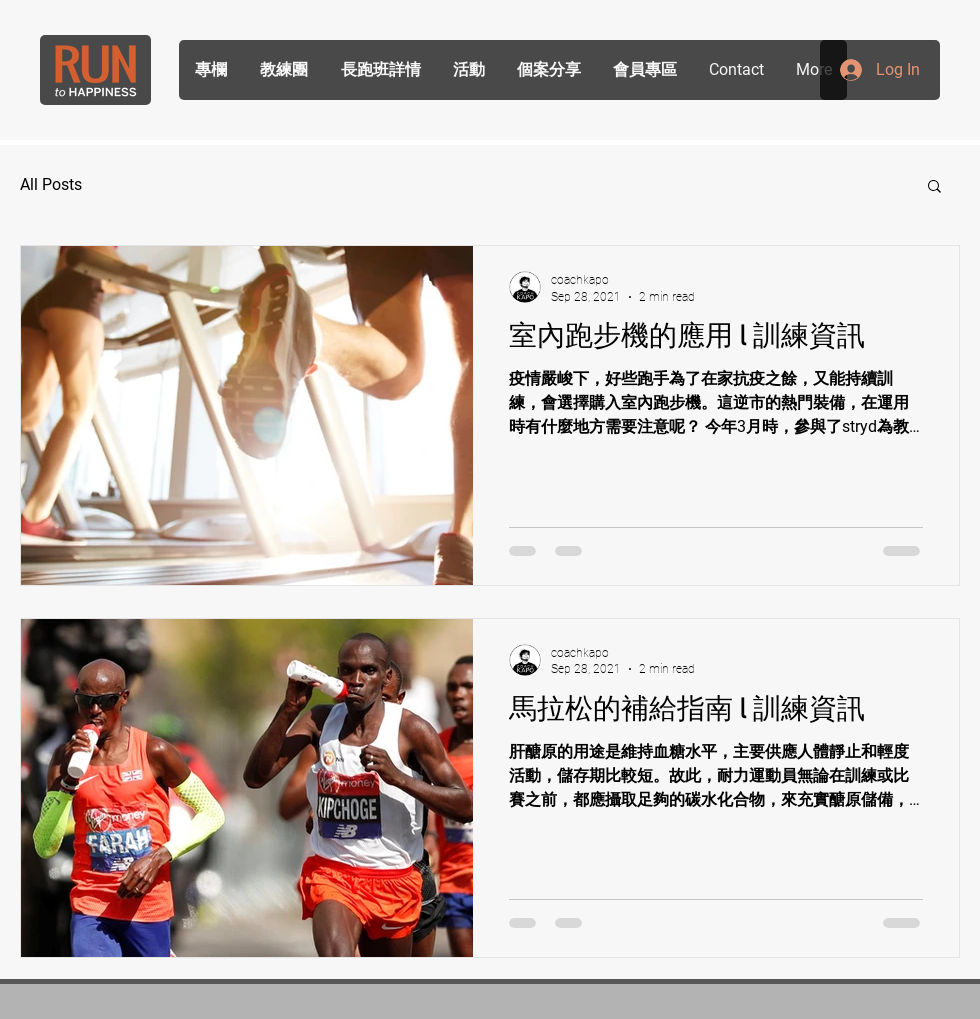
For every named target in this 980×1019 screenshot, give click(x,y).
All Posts (51, 184)
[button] (934, 187)
